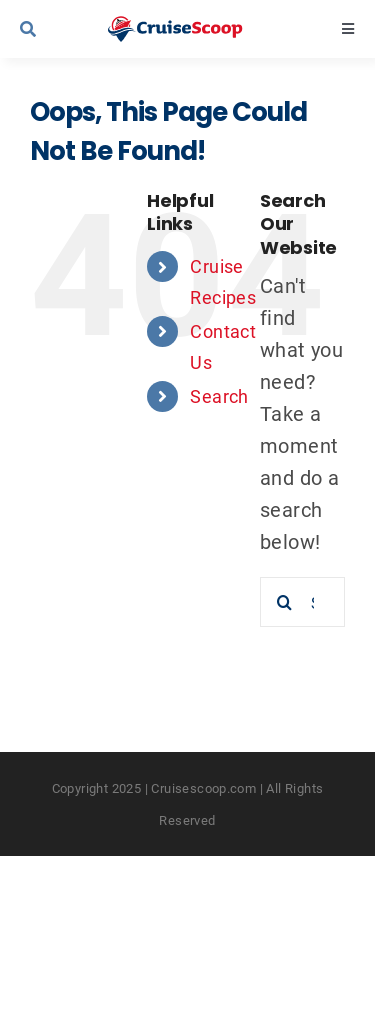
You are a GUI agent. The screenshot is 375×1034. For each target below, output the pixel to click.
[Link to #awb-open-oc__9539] (51, 29)
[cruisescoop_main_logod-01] (192, 26)
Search (219, 396)
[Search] (285, 602)
